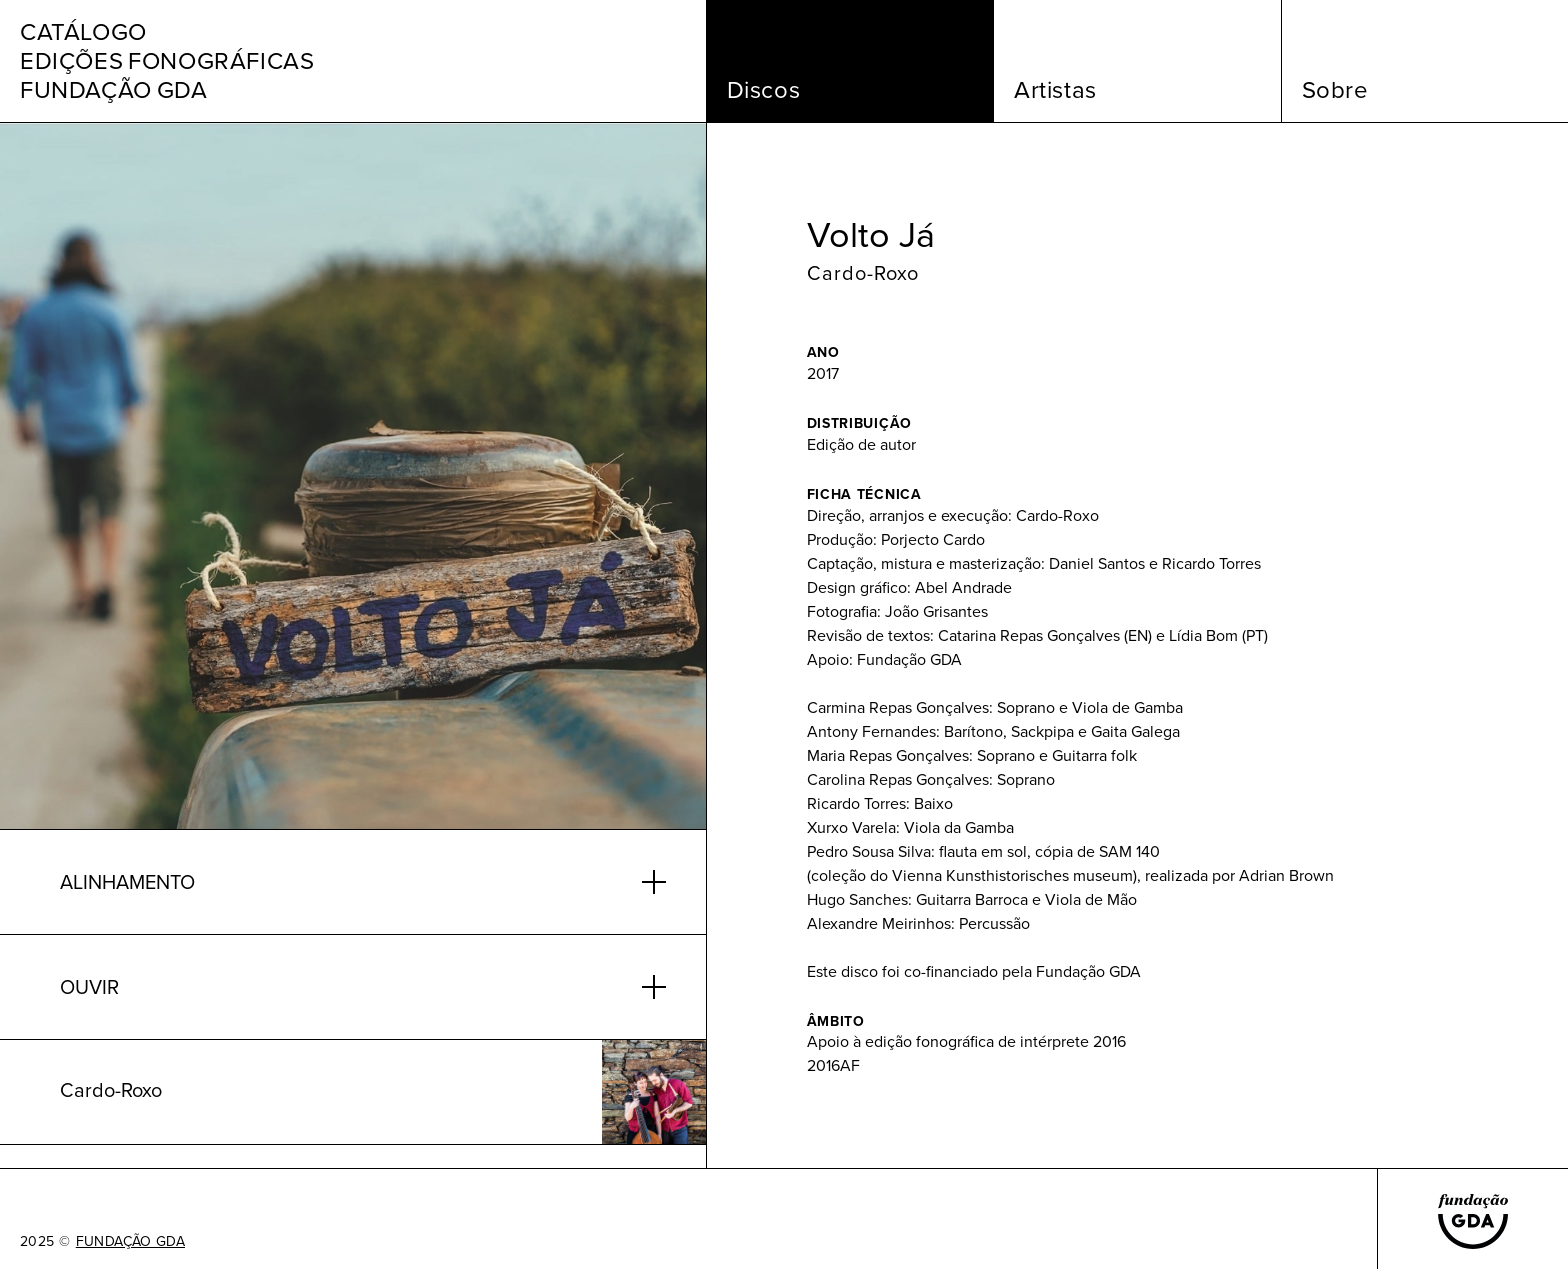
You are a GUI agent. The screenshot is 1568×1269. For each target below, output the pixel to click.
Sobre (1335, 90)
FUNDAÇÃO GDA (130, 1242)
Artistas (1055, 90)
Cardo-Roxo (863, 273)
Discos (764, 90)
